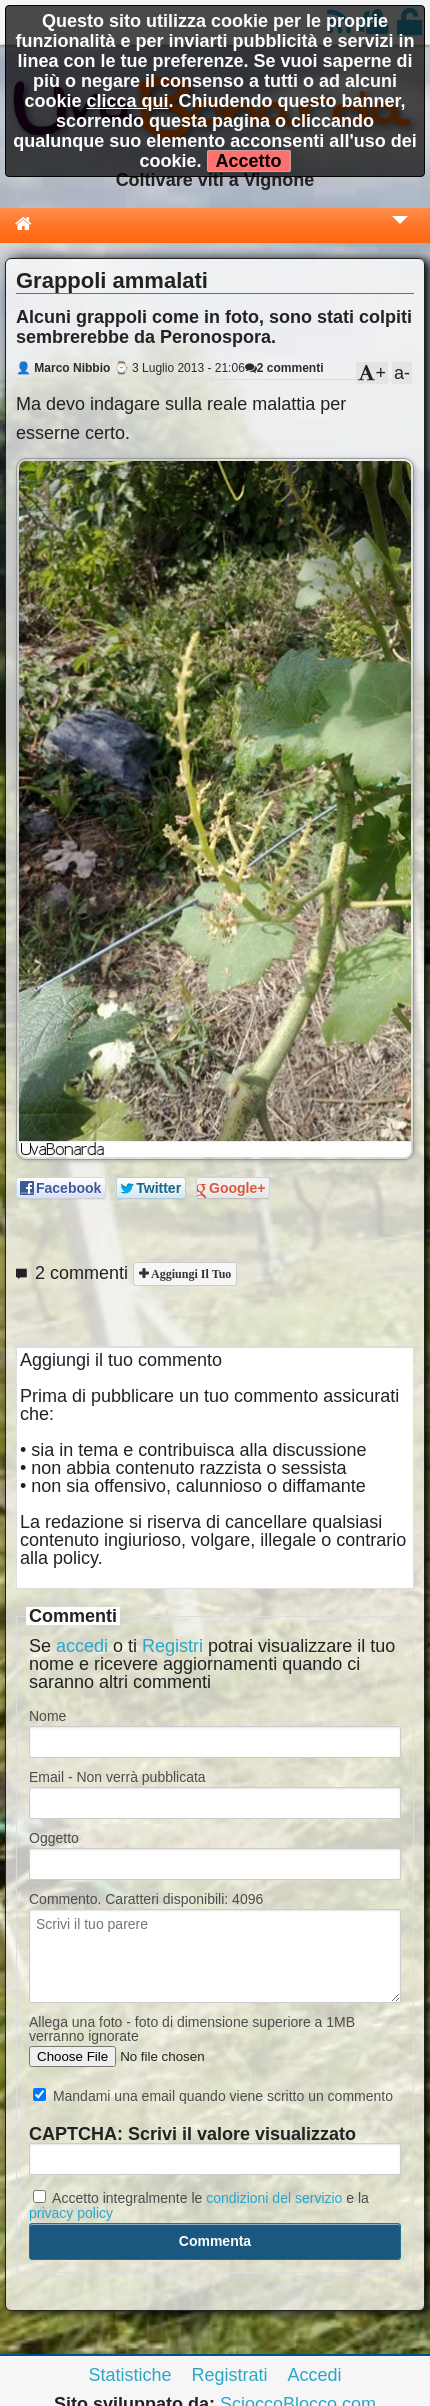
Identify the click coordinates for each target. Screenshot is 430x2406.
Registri (172, 1646)
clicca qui (127, 101)
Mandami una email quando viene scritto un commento (213, 2096)
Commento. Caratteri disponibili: (146, 1899)
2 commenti (284, 368)
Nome (47, 1716)
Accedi (315, 2375)
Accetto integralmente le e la (199, 2205)
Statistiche (129, 2375)
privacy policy (71, 2213)
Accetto (249, 161)
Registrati (229, 2375)
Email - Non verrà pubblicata (117, 1777)
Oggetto (54, 1838)
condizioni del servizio (274, 2198)
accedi (82, 1646)
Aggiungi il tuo (189, 1274)
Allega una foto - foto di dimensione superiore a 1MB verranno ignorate (192, 2029)
